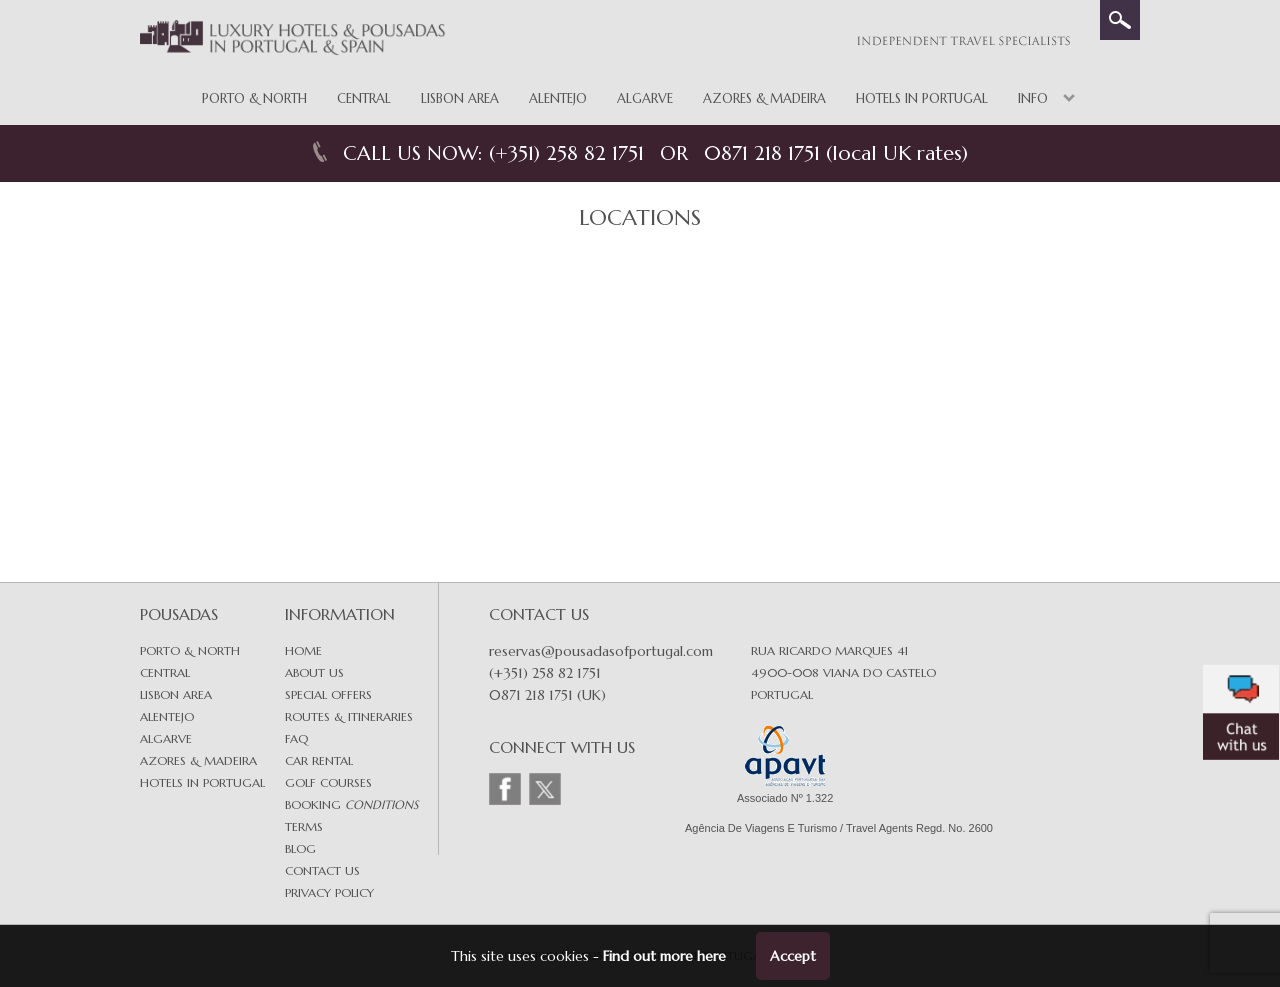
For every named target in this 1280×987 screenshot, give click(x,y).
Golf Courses (328, 782)
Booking (351, 804)
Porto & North (254, 98)
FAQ (296, 738)
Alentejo (558, 98)
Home (303, 650)
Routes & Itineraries (349, 716)
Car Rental (319, 760)
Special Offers (328, 694)
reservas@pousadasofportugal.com (601, 651)
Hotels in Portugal (922, 98)
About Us (314, 672)
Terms (304, 826)
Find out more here (664, 956)
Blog (300, 848)
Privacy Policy (329, 892)
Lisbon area (176, 694)
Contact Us (322, 870)
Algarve (645, 98)
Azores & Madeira (764, 98)
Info (1033, 98)
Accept (793, 956)
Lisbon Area (460, 98)
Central (364, 98)
